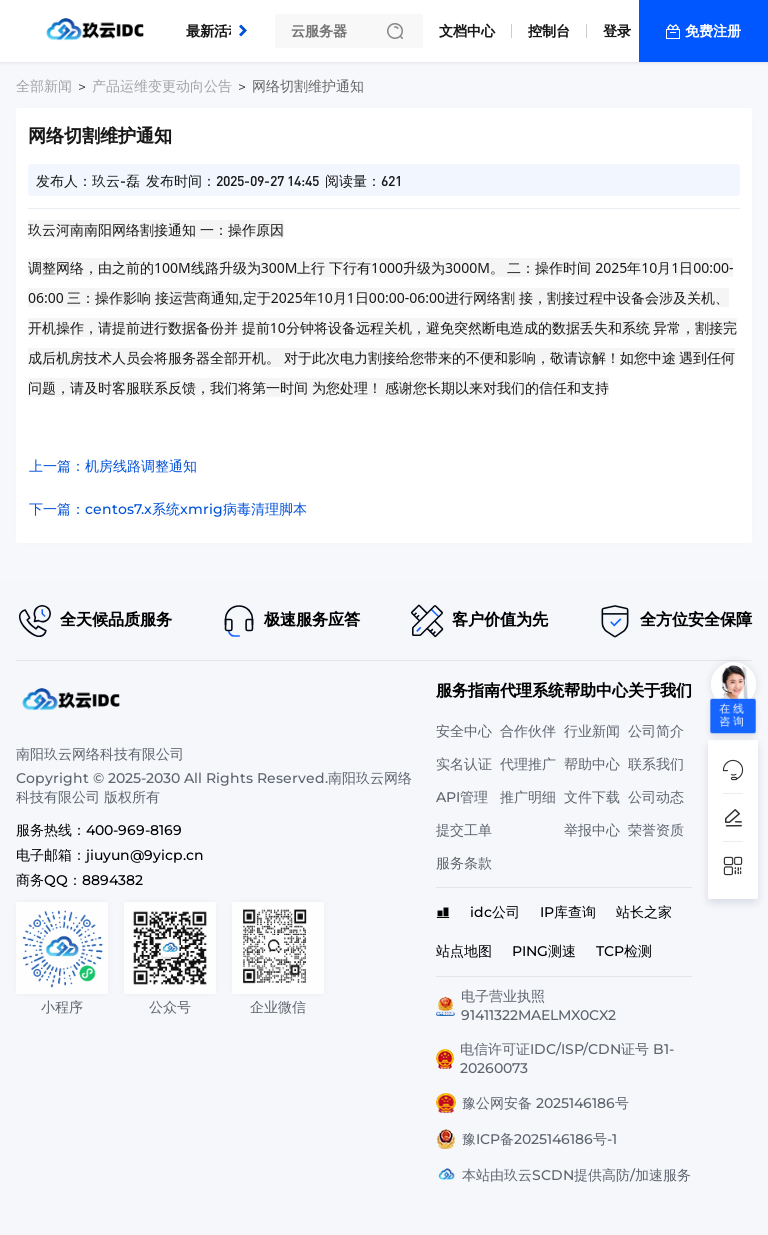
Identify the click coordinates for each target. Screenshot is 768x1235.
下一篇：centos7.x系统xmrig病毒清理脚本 (168, 509)
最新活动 (219, 23)
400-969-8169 (134, 830)
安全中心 (464, 731)
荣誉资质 (656, 830)
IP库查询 (568, 912)
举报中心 (592, 830)
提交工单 (464, 830)
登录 (617, 31)
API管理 (462, 797)
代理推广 (528, 764)
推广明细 (528, 797)
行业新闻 (592, 731)
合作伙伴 (528, 731)
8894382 (112, 880)
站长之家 (644, 912)
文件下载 (592, 797)
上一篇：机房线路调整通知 (113, 466)
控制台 (549, 31)
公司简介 (656, 731)
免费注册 (713, 31)
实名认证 (464, 764)
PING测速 (544, 951)
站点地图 (464, 951)
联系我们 (656, 764)
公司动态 (656, 797)
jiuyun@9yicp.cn (145, 855)
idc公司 (495, 912)
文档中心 (467, 31)
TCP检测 (624, 951)
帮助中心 (592, 764)
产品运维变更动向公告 (162, 86)
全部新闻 (44, 86)
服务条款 (464, 863)
